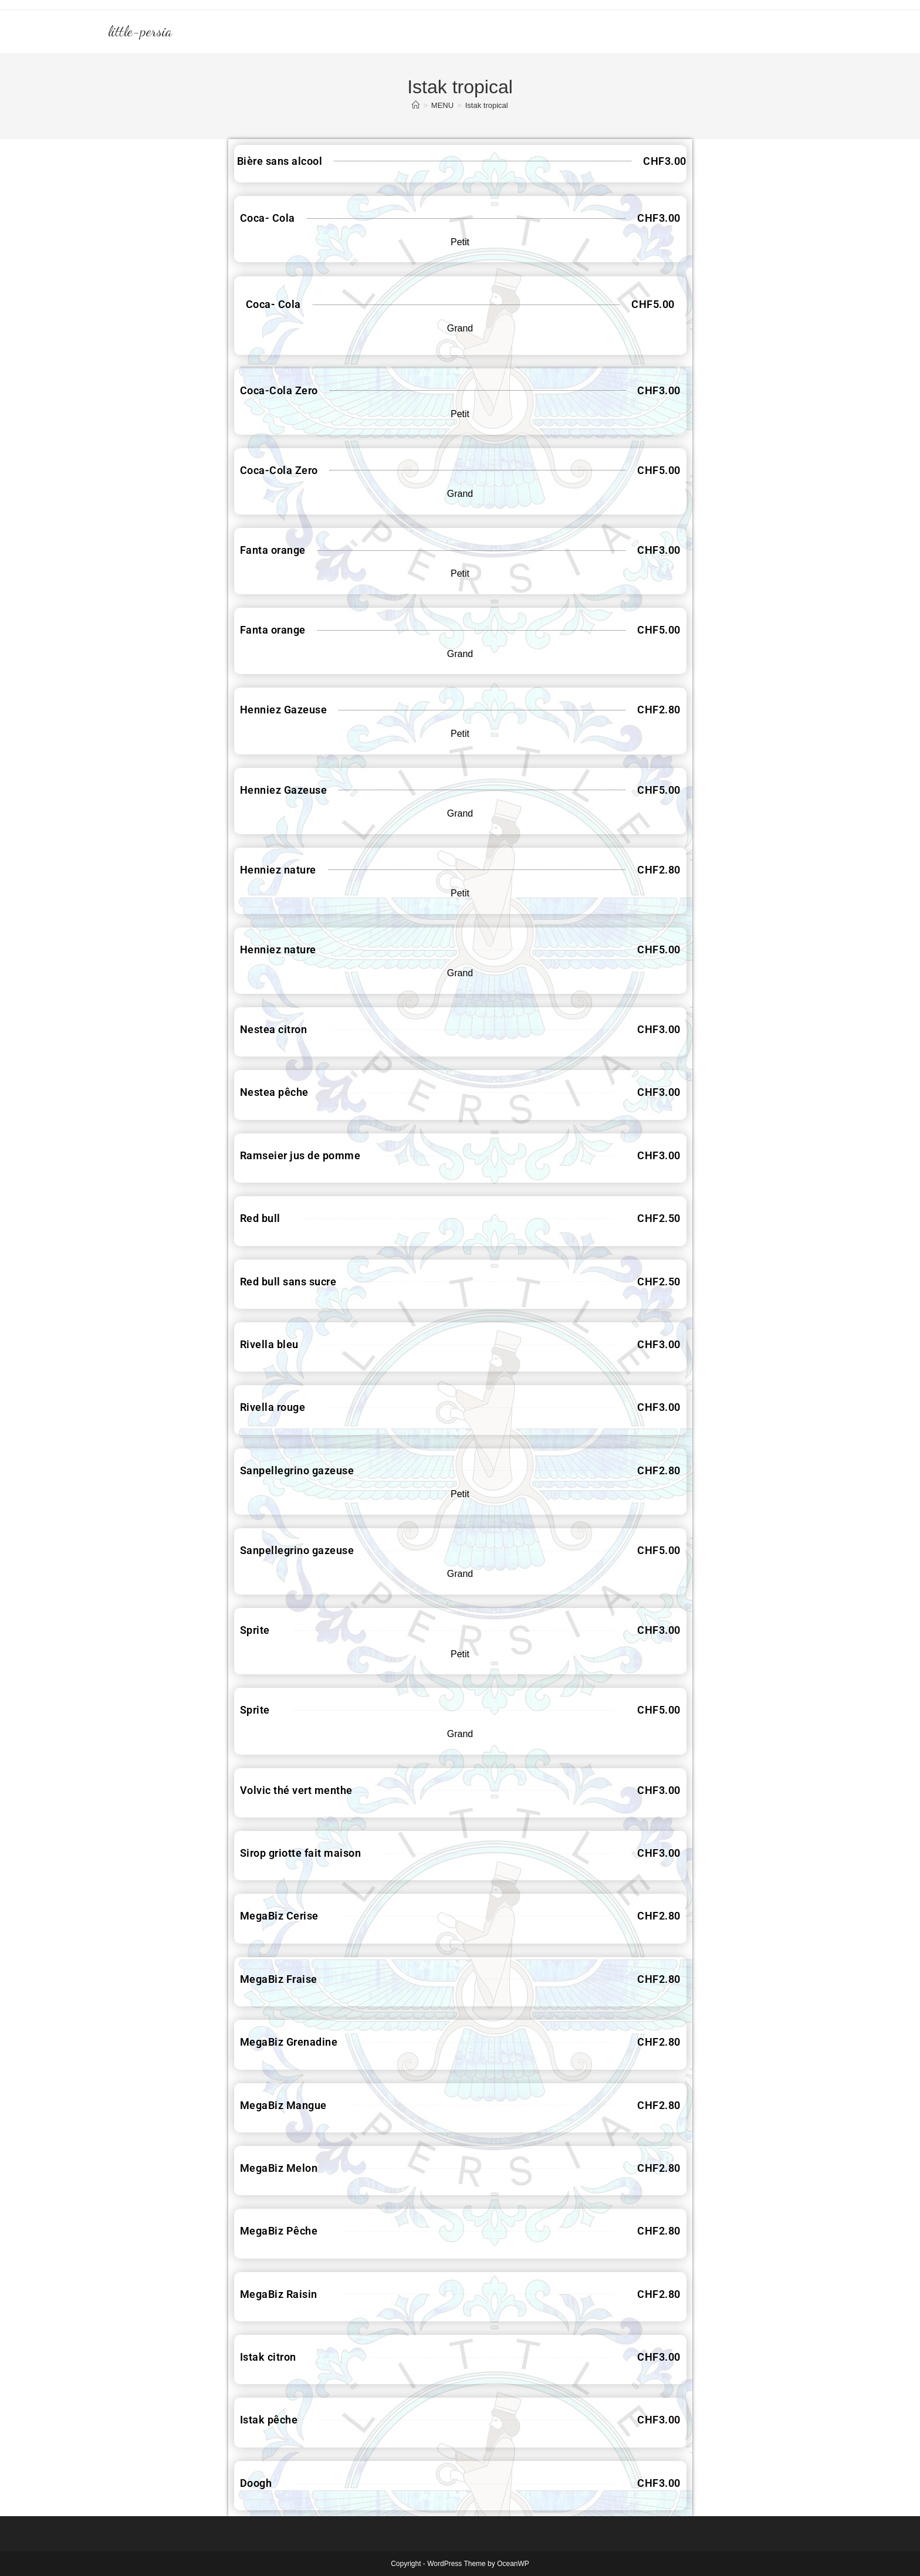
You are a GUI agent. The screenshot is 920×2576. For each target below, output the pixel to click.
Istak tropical (486, 105)
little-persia (140, 31)
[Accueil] (416, 105)
